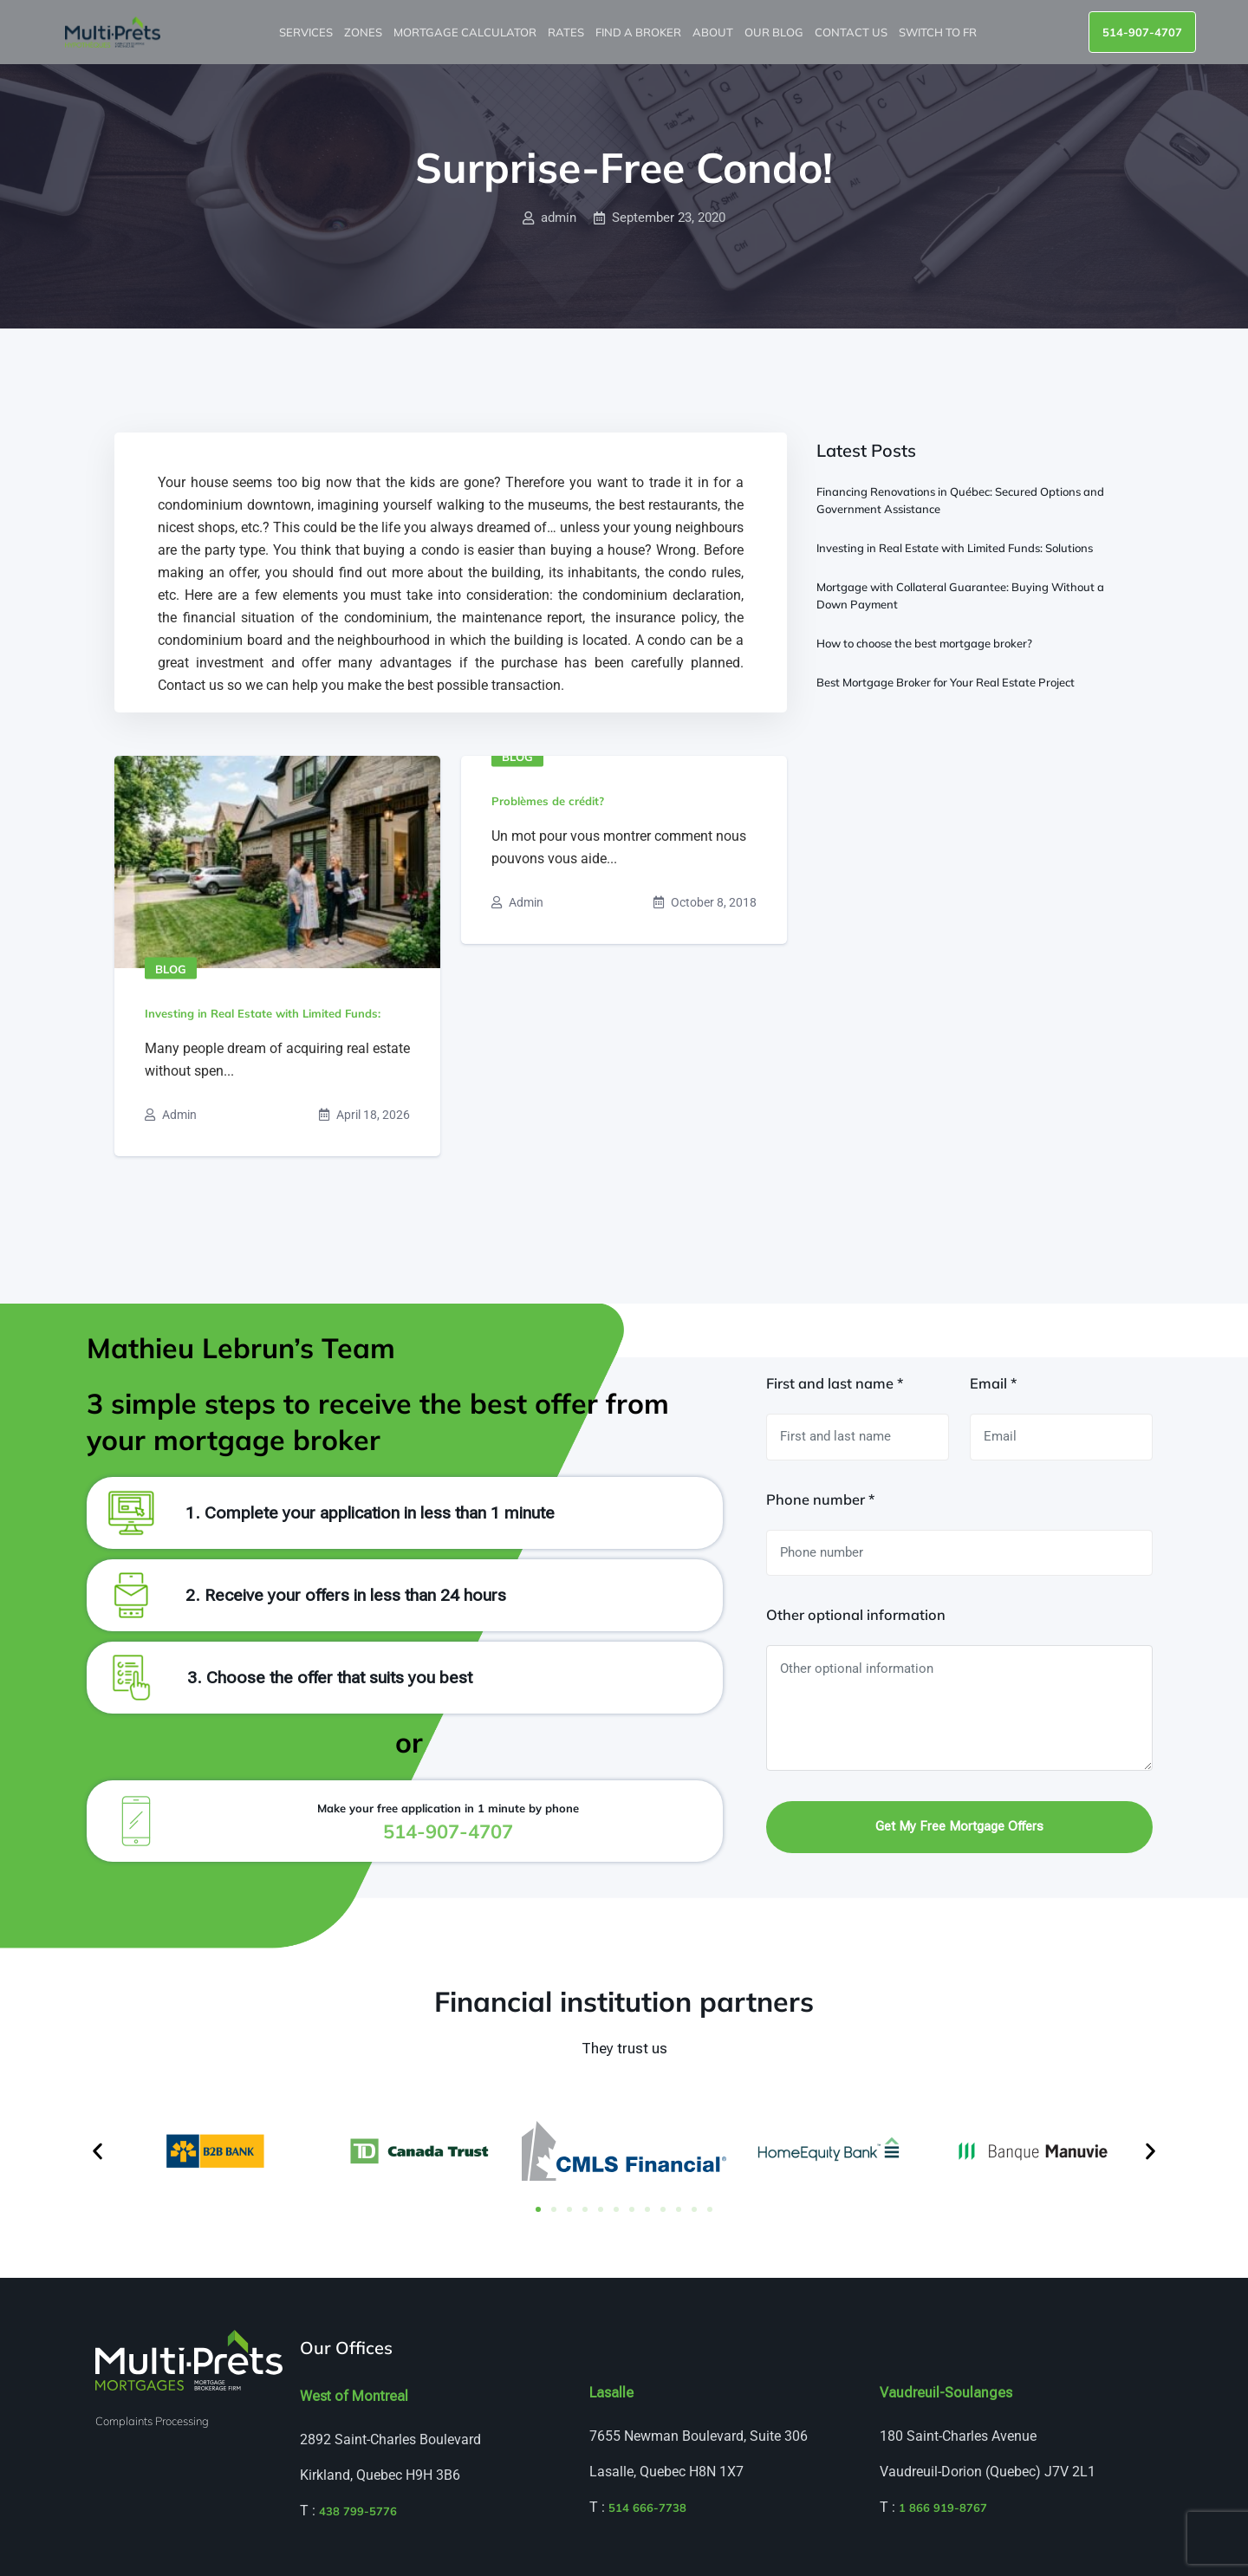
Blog (170, 968)
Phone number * (820, 1499)
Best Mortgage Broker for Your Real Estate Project (945, 682)
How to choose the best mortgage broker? (924, 643)
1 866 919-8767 (943, 2507)
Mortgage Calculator (466, 32)
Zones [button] (364, 32)
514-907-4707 (1142, 32)
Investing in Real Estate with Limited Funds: (262, 1013)
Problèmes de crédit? (547, 801)
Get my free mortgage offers (959, 1826)
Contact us (852, 32)
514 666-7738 (647, 2507)
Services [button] (307, 32)
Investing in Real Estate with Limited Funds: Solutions (954, 548)
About (714, 32)
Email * (993, 1383)
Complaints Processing (152, 2421)
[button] (97, 2151)
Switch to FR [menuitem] (939, 32)
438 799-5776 (358, 2511)
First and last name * (834, 1383)
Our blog (775, 32)
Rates (567, 32)
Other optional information (856, 1614)
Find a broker (639, 32)
